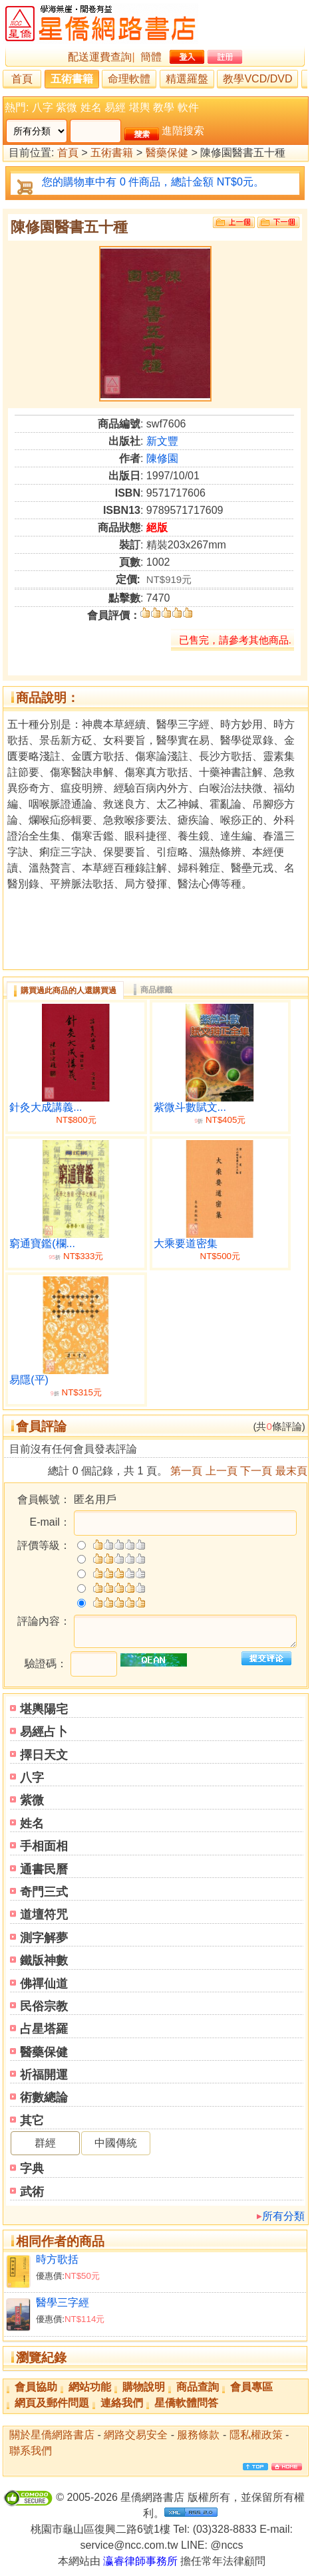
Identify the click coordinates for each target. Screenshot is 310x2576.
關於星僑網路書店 (51, 2434)
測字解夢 (44, 1937)
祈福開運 (44, 2074)
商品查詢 (197, 2387)
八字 (42, 107)
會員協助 (36, 2387)
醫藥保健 (167, 153)
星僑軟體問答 (186, 2402)
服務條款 (198, 2434)
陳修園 (162, 458)
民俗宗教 (44, 2006)
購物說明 (143, 2387)
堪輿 (139, 107)
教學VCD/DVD (257, 78)
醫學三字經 (62, 2302)
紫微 (66, 107)
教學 (163, 107)
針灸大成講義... (45, 1107)
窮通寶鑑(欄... (42, 1243)
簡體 (151, 56)
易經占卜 (44, 1731)
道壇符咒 (44, 1914)
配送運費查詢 (100, 56)
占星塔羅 (44, 2029)
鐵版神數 (44, 1960)
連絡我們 (121, 2402)
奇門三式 (44, 1892)
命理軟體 (129, 78)
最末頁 (291, 1470)
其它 (32, 2120)
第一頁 (186, 1470)
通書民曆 (44, 1869)
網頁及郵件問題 (52, 2402)
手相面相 (44, 1846)
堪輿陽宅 (44, 1709)
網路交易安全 (136, 2434)
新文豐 (162, 441)
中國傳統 (115, 2143)
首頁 (22, 78)
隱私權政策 (256, 2434)
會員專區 (251, 2387)
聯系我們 (30, 2450)
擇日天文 (44, 1755)
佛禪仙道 (44, 1983)
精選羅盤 (187, 78)
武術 (32, 2191)
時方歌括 (57, 2259)
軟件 (188, 107)
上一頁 (221, 1470)
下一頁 (256, 1470)
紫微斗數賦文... (190, 1107)
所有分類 (283, 2216)
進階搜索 (183, 130)
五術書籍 (72, 78)
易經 (115, 107)
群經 (45, 2143)
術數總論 (44, 2097)
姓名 (91, 107)
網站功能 (90, 2387)
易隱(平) (29, 1379)
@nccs (226, 2545)
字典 (32, 2168)
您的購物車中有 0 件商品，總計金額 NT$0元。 (152, 181)
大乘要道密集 (186, 1243)
